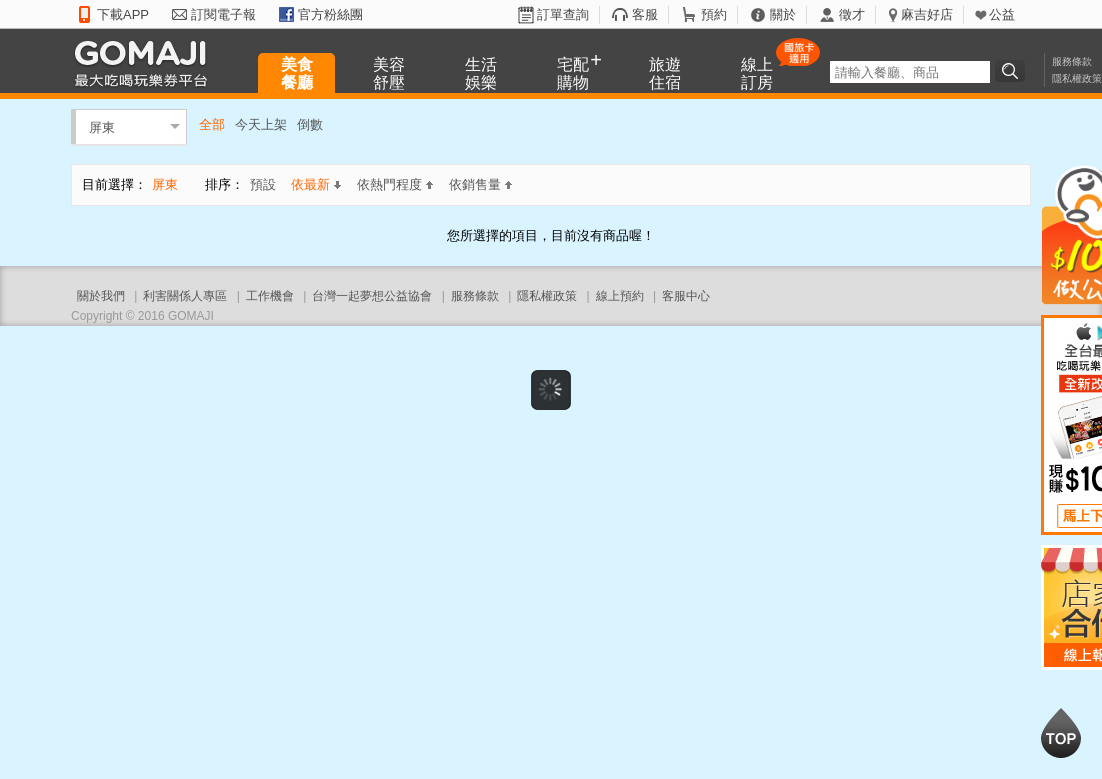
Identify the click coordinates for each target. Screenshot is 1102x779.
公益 (1002, 14)
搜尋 (1013, 71)
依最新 (316, 184)
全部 (212, 124)
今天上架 (261, 124)
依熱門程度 (395, 184)
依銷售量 (480, 184)
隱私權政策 (1077, 78)
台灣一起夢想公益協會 (372, 296)
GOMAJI (146, 62)
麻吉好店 (927, 14)
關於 (783, 14)
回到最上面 (1061, 733)
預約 (714, 14)
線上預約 (620, 296)
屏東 (102, 126)
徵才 (852, 14)
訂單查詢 (563, 14)
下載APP (123, 14)
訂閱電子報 (223, 14)
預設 (263, 184)
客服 (645, 14)
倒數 (310, 124)
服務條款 (1072, 61)
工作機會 (270, 296)
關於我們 (101, 296)
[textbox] (910, 72)
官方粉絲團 (330, 14)
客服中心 (686, 296)
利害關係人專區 (185, 296)
